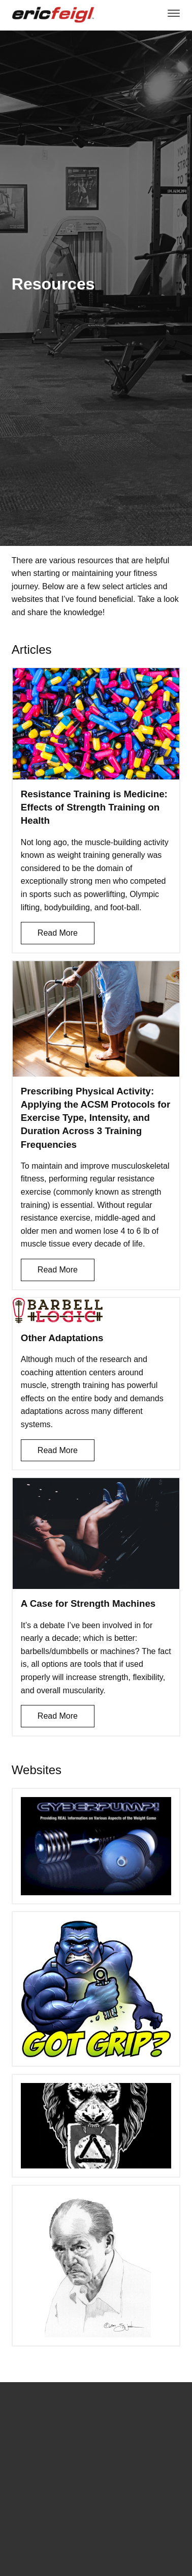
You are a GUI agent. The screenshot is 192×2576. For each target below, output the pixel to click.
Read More (58, 933)
